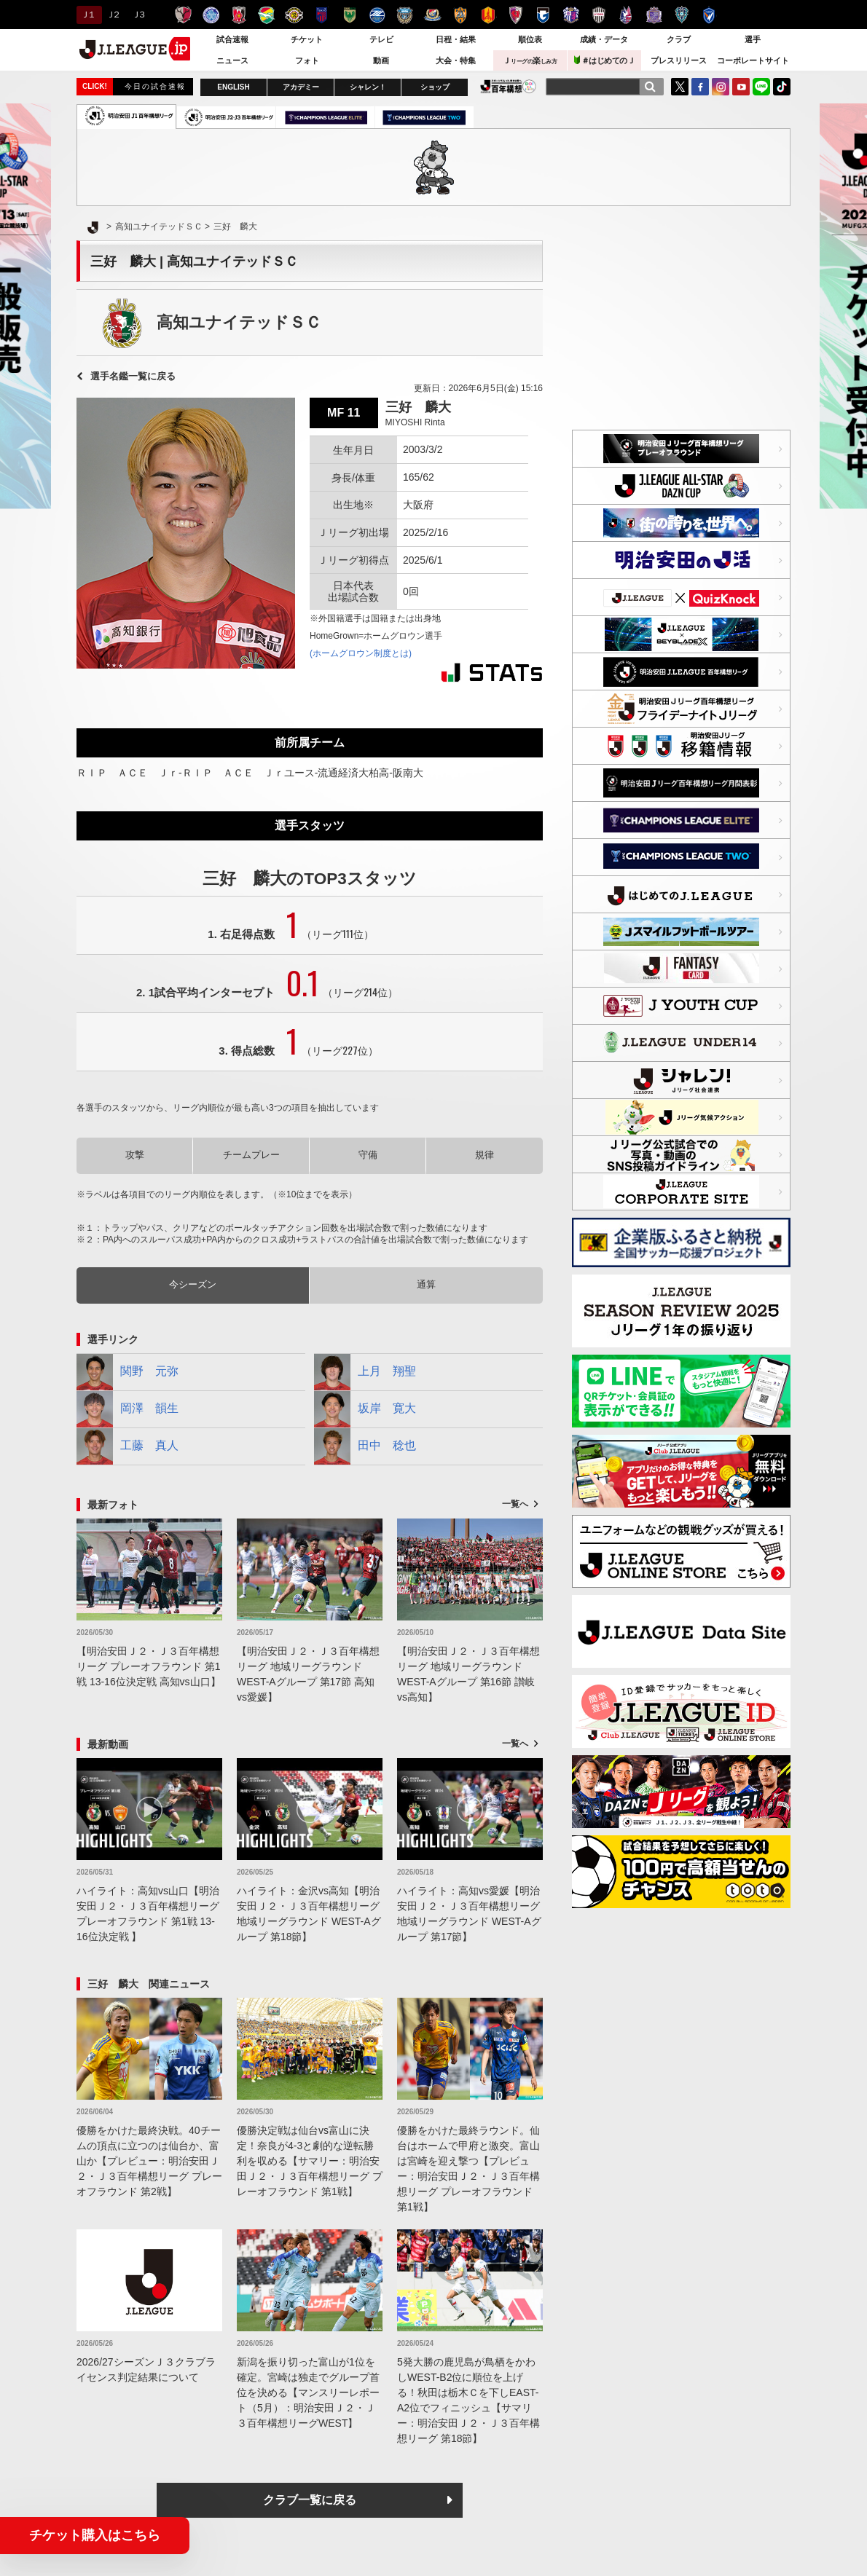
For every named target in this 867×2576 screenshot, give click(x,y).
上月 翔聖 (365, 1372)
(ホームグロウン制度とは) (361, 653)
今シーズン (192, 1284)
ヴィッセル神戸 (598, 15)
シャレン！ (368, 87)
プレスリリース (679, 60)
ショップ (435, 87)
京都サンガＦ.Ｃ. (515, 15)
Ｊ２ (112, 14)
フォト (307, 60)
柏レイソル (294, 15)
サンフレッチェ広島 (654, 15)
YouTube (741, 86)
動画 (381, 60)
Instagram (720, 86)
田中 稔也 (365, 1446)
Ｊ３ (138, 14)
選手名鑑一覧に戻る (133, 376)
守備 (367, 1154)
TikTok (781, 86)
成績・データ (604, 39)
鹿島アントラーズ (183, 15)
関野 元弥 (127, 1372)
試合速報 (232, 39)
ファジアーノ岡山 (626, 15)
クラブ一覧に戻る (309, 2500)
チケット (307, 39)
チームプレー (251, 1154)
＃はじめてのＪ (604, 60)
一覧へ (515, 1504)
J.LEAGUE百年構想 (508, 86)
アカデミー (301, 87)
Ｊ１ (87, 14)
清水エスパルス (460, 15)
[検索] (650, 86)
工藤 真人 (127, 1446)
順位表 (530, 39)
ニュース (232, 60)
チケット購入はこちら (94, 2535)
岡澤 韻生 (127, 1409)
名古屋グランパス (488, 15)
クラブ (679, 39)
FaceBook (700, 86)
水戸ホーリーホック (211, 15)
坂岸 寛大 (365, 1409)
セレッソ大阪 (571, 15)
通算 (426, 1284)
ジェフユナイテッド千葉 (266, 15)
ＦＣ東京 (322, 15)
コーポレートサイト (753, 60)
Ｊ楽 (530, 60)
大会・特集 (456, 60)
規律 (484, 1154)
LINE (761, 86)
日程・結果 (456, 39)
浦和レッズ (239, 15)
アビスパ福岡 (681, 15)
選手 (753, 39)
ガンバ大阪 (543, 15)
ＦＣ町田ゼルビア (377, 15)
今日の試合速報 (155, 86)
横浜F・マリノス (432, 15)
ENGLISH (233, 87)
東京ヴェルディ (349, 15)
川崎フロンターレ (405, 15)
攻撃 (134, 1154)
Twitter (679, 86)
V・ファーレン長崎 (709, 15)
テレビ (381, 39)
